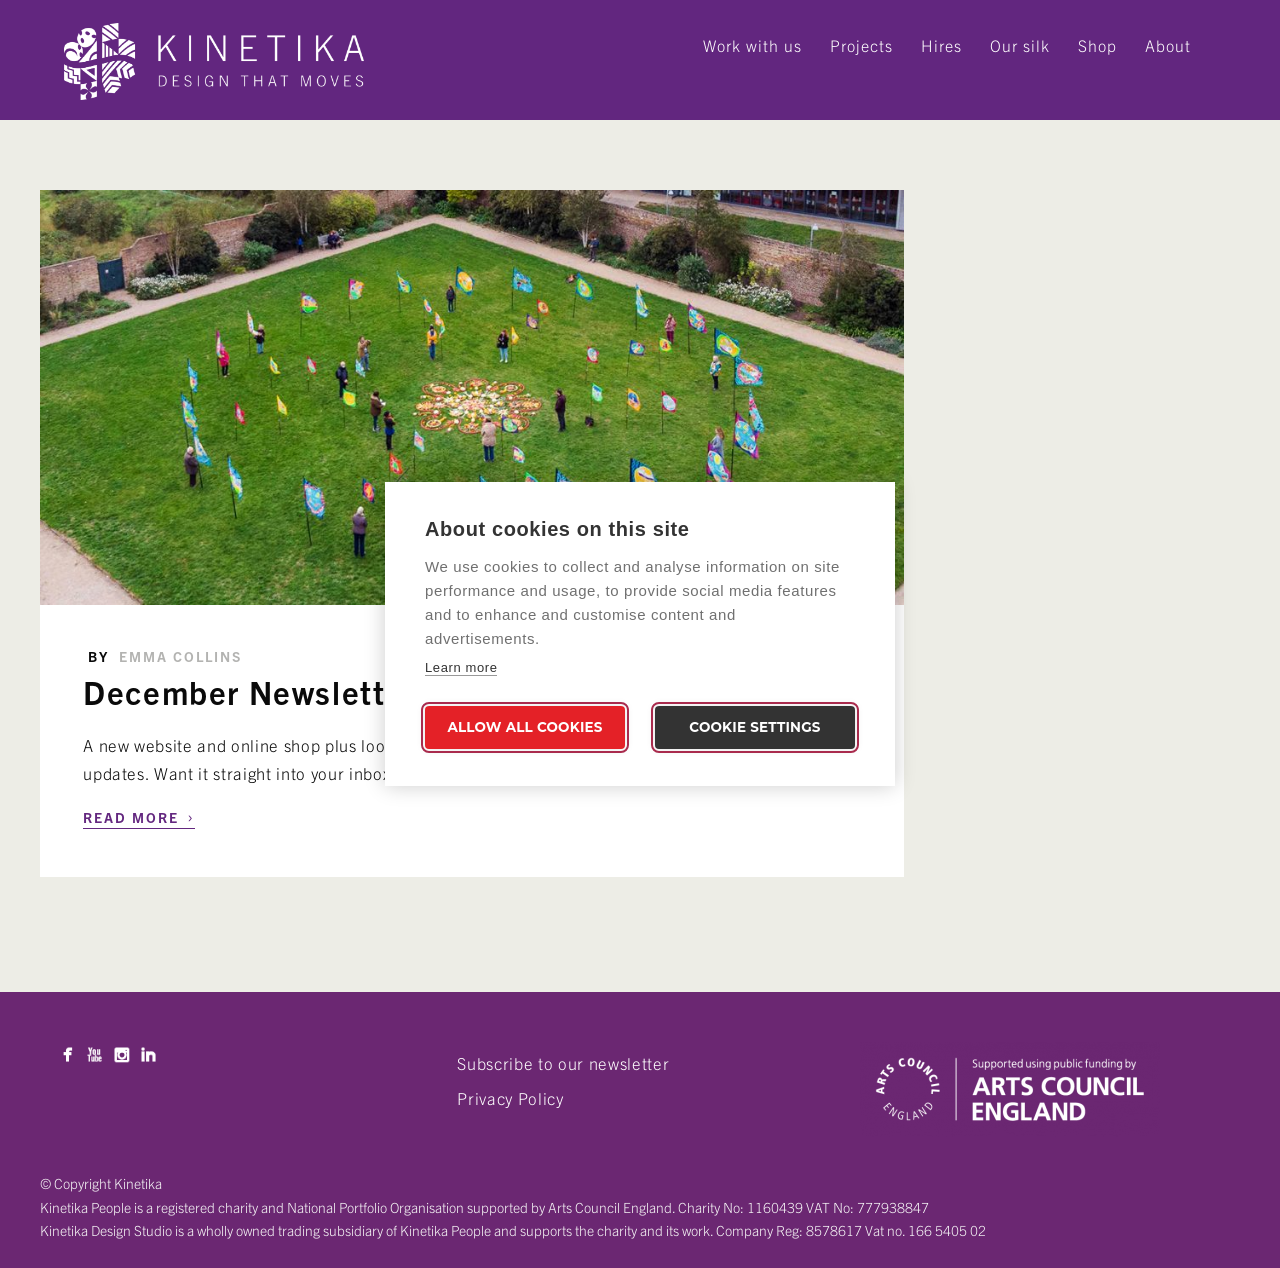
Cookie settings (754, 727)
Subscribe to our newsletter (563, 1063)
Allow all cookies (524, 727)
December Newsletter (249, 691)
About (1168, 45)
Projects (861, 45)
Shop (1097, 45)
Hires (941, 45)
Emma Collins (180, 656)
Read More (139, 816)
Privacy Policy (510, 1098)
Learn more (461, 667)
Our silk (1020, 45)
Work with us (752, 45)
